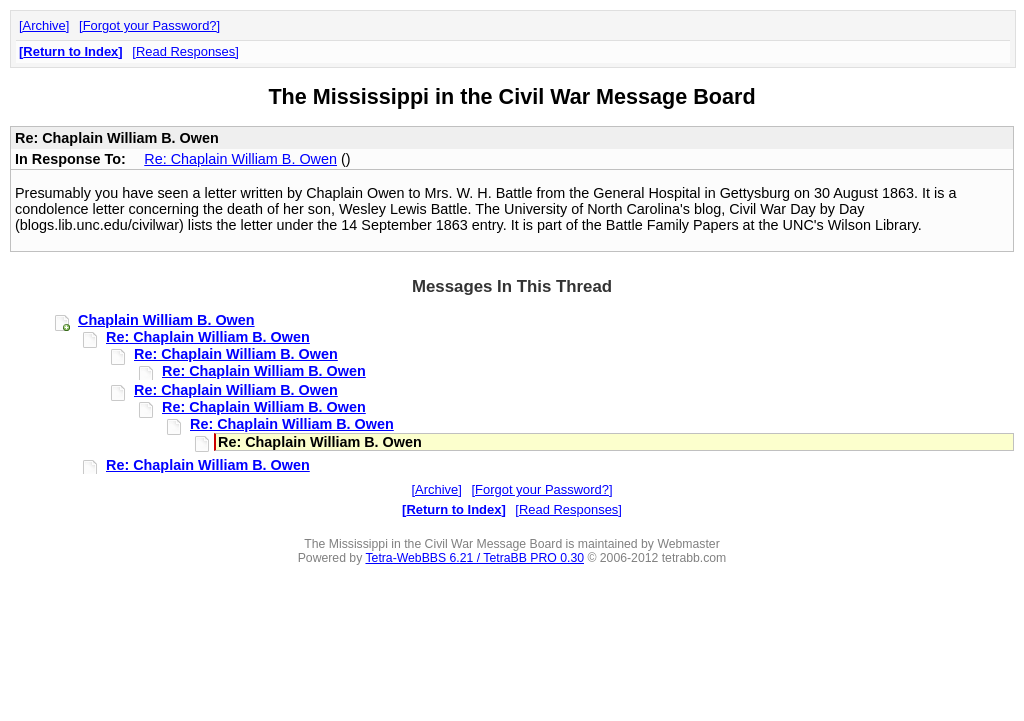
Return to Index (70, 51)
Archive (44, 25)
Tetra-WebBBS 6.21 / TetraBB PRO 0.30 (474, 558)
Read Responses (185, 51)
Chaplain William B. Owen (166, 320)
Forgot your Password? (150, 25)
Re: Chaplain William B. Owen (240, 159)
